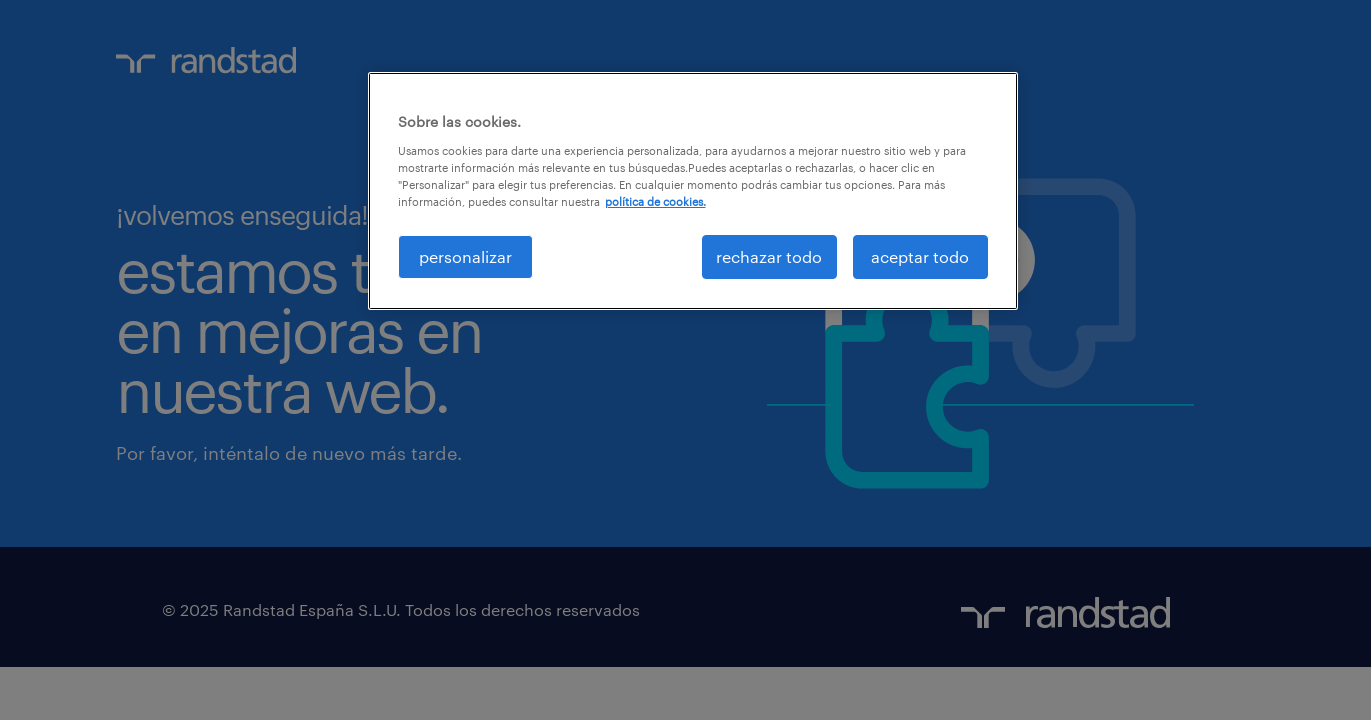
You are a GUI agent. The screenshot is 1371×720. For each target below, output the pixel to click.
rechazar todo (769, 256)
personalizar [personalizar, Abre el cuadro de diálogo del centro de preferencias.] (465, 256)
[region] (693, 191)
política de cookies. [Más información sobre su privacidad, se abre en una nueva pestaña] (655, 201)
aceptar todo (920, 256)
